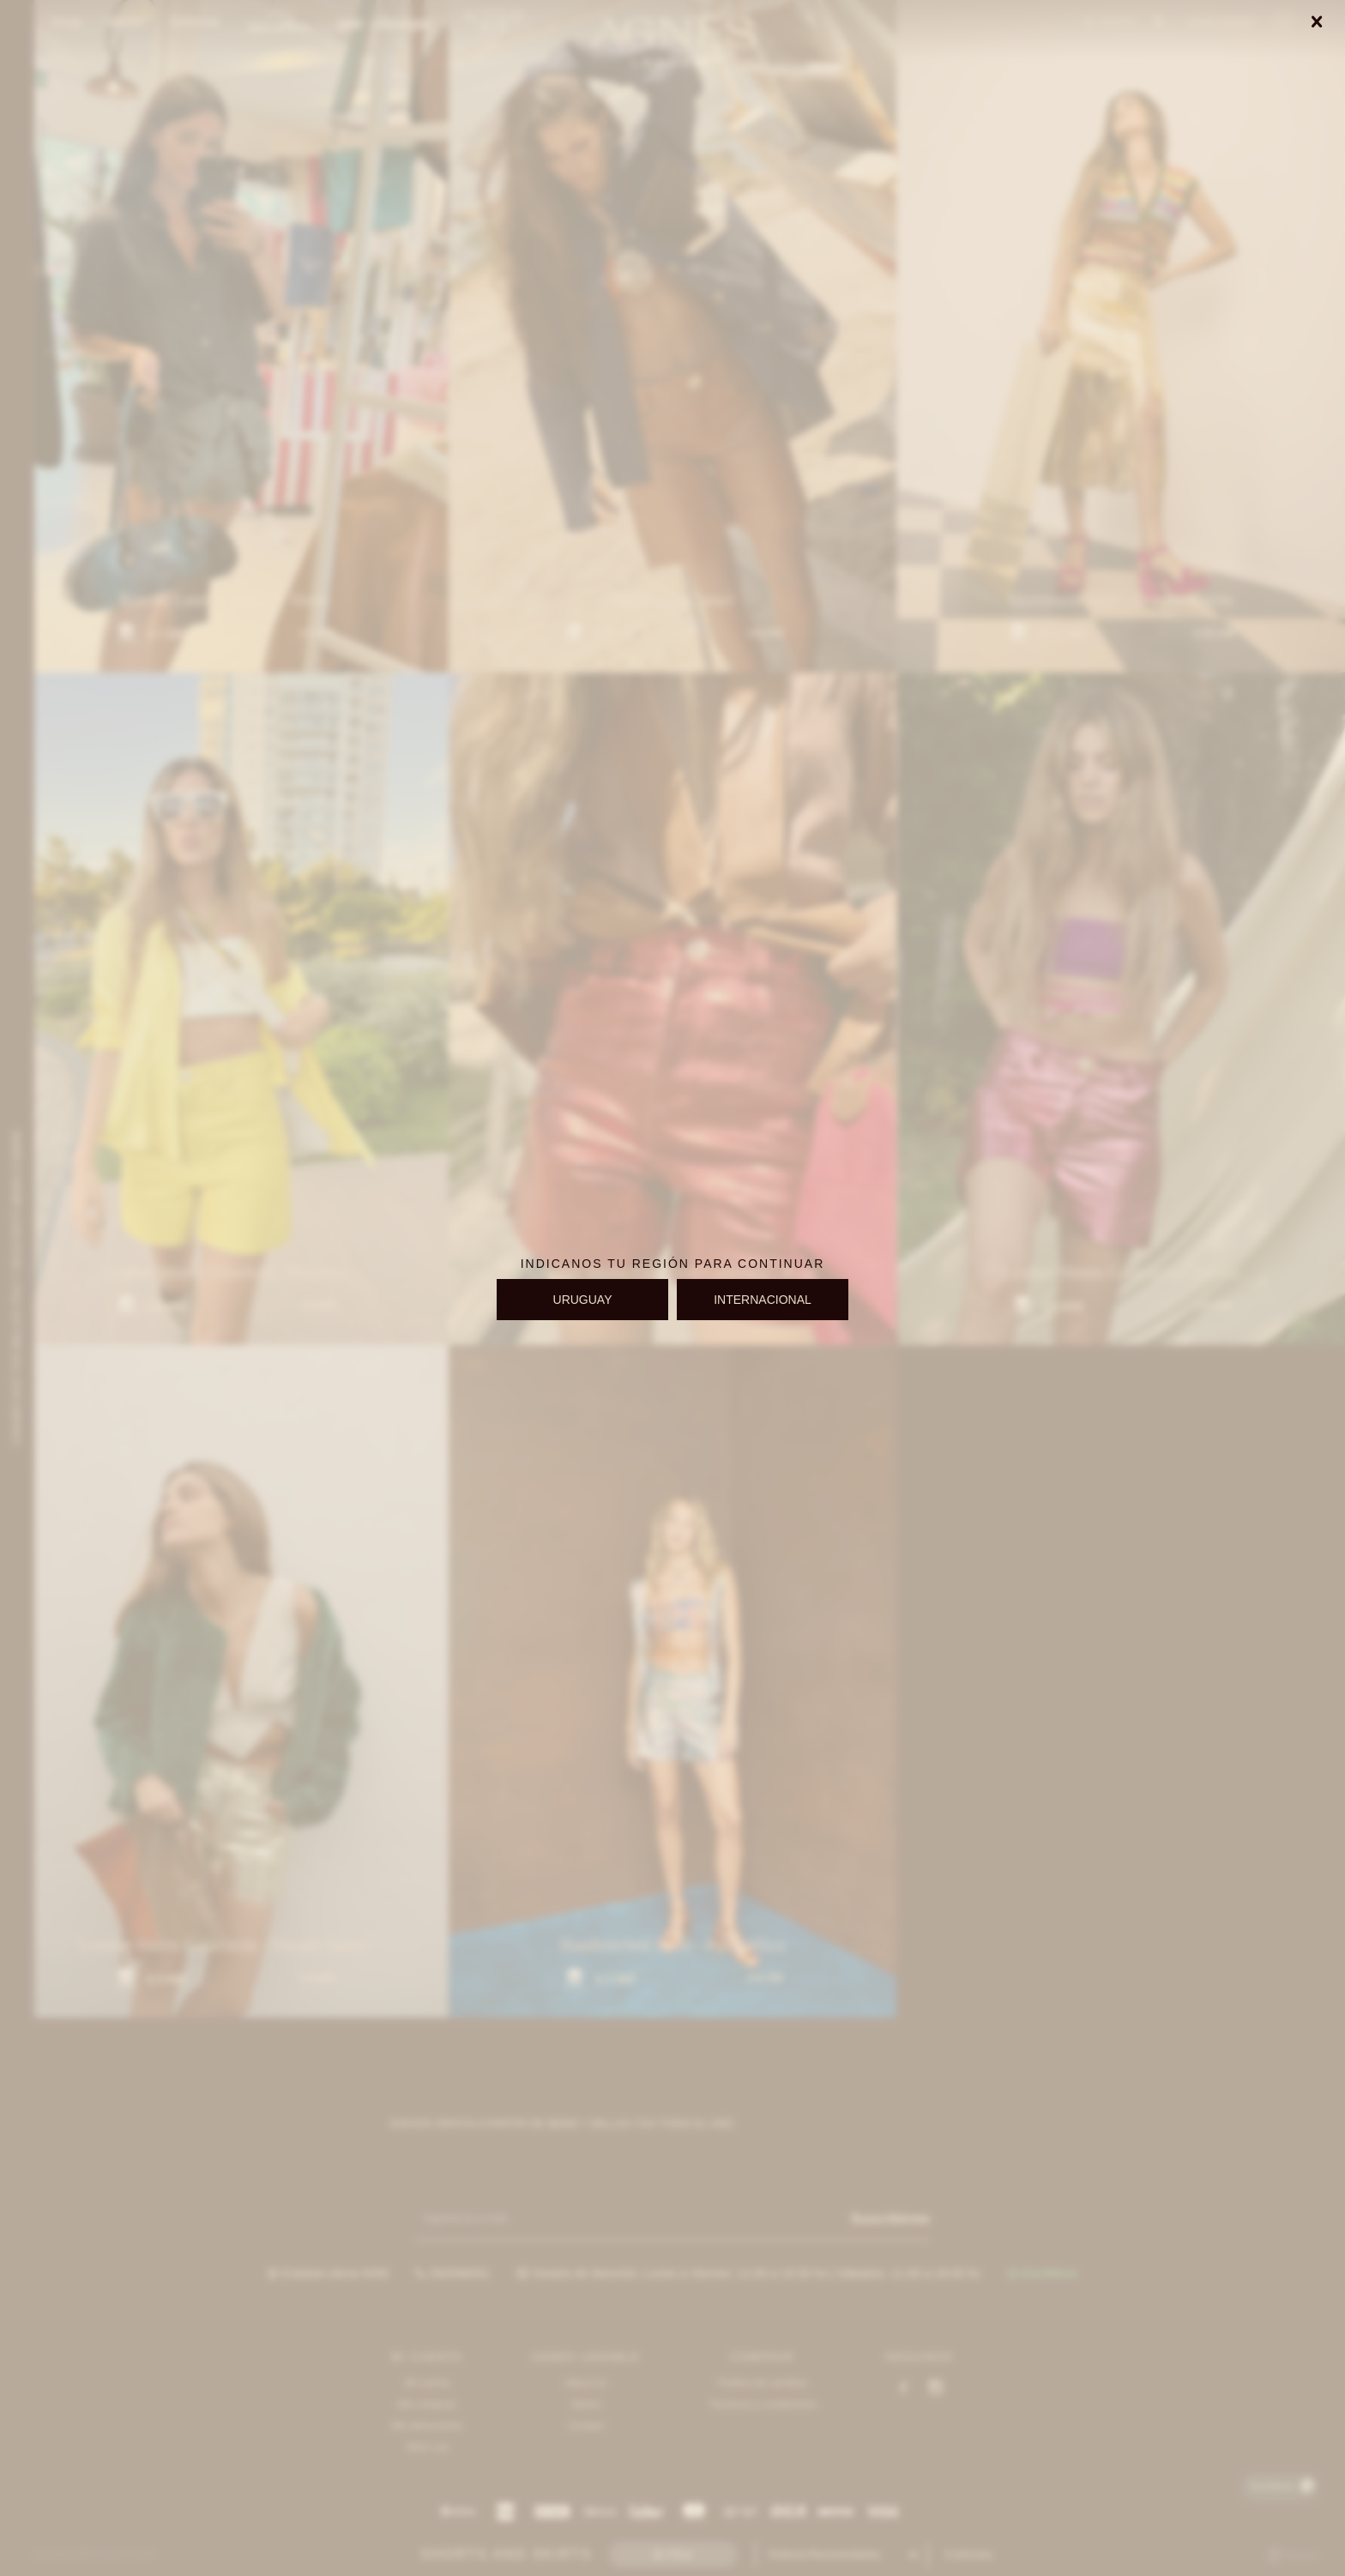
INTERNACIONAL (762, 1299)
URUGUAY (582, 1299)
